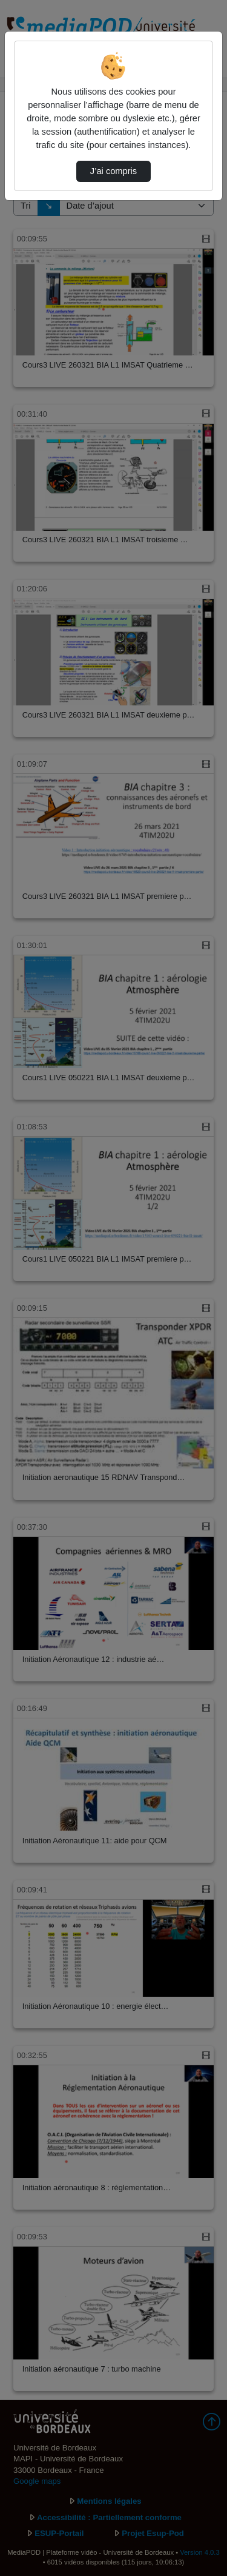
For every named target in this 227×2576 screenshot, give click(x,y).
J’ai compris (113, 171)
